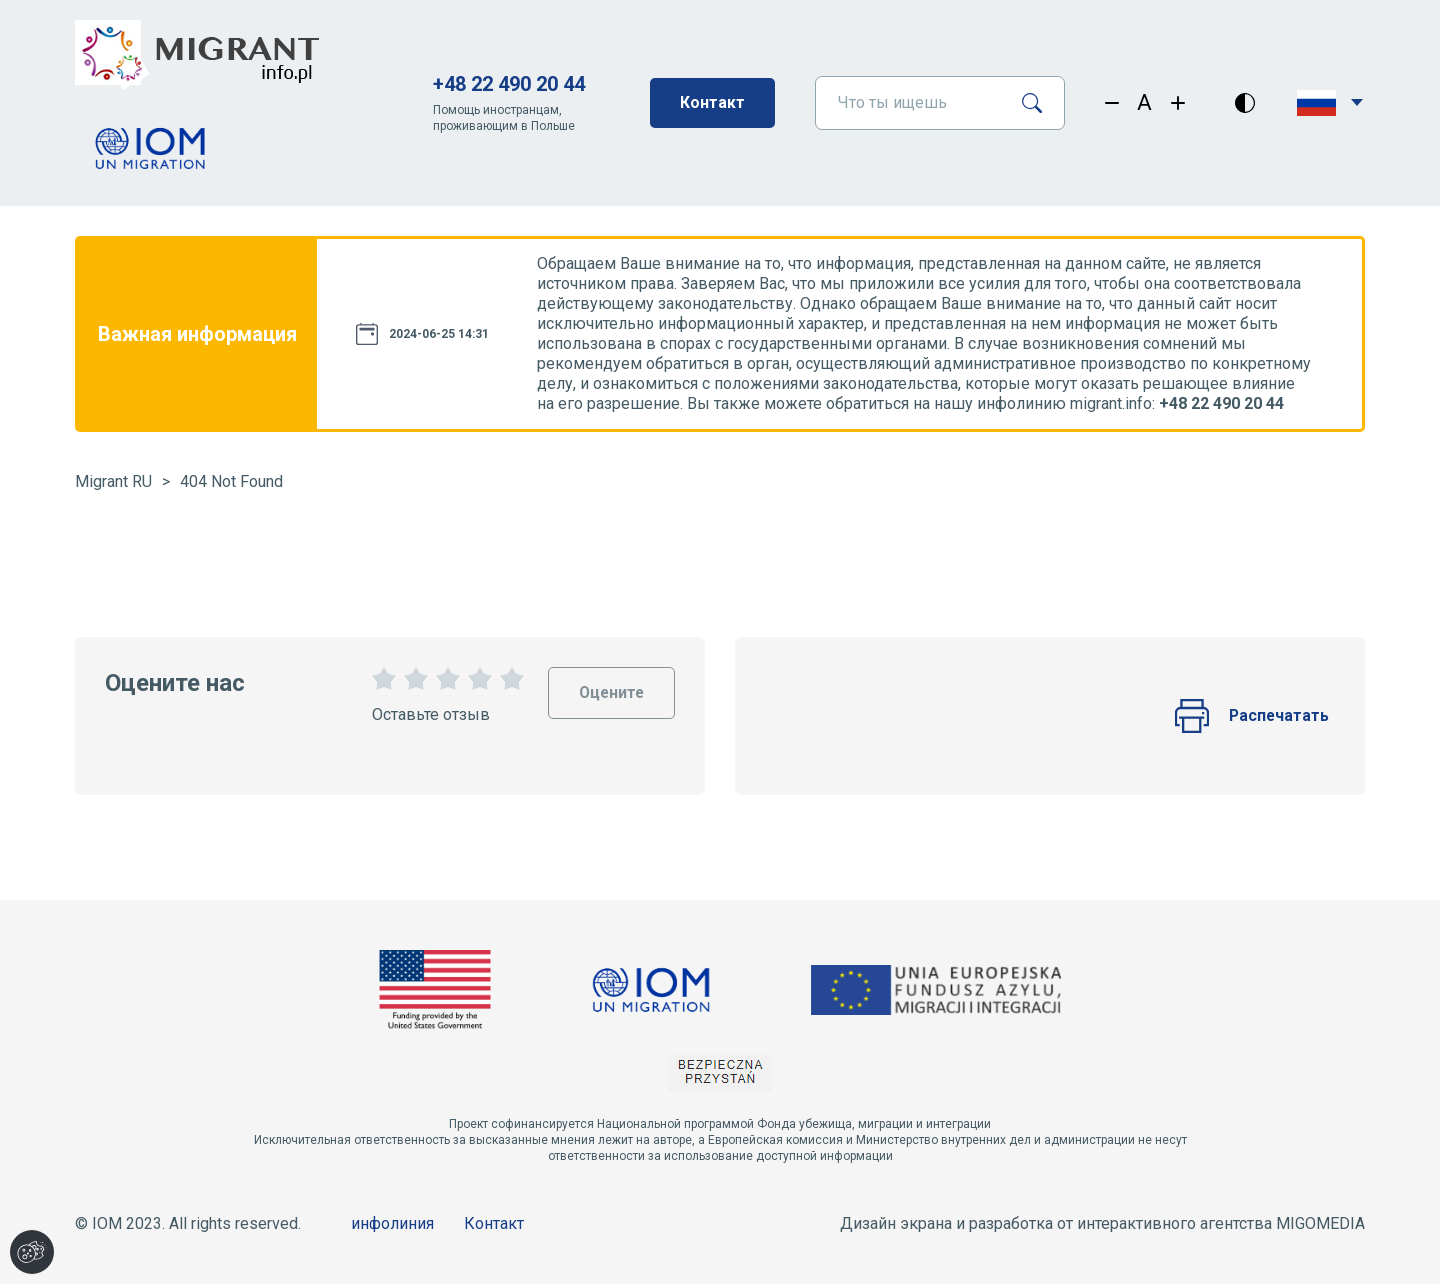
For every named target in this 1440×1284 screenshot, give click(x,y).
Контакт (712, 102)
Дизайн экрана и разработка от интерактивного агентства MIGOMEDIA (1102, 1223)
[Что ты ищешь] (910, 103)
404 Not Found (231, 481)
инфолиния (392, 1223)
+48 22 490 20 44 (509, 84)
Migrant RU (113, 481)
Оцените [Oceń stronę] (610, 684)
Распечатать (1251, 716)
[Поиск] (1039, 103)
